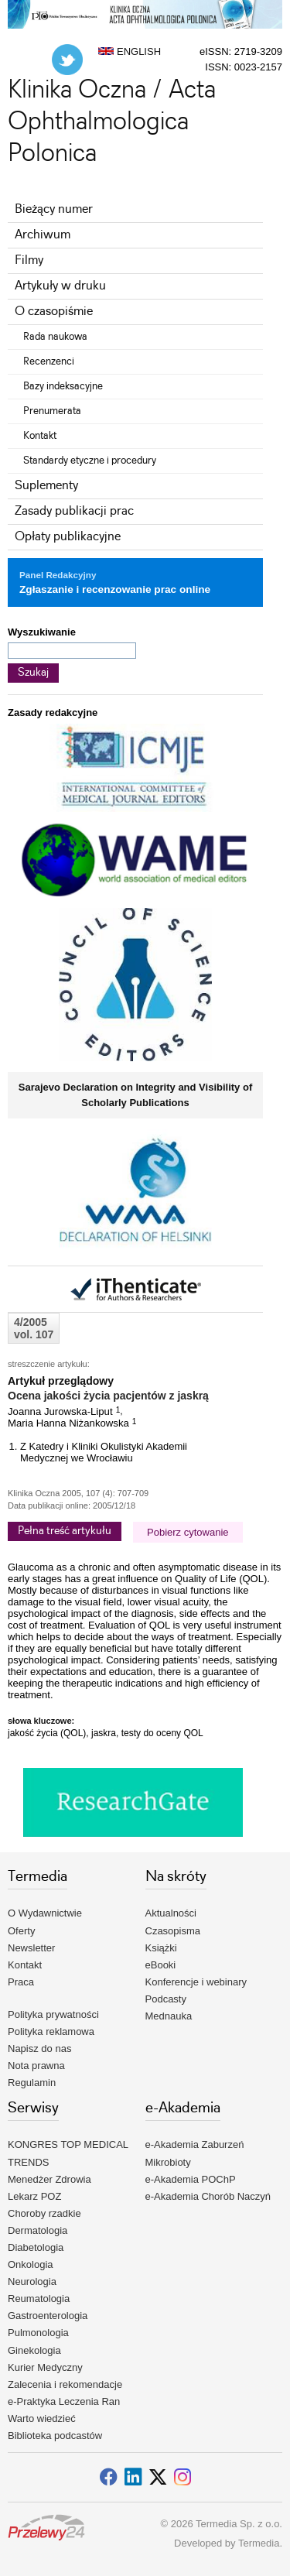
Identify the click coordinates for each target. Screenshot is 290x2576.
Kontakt (39, 435)
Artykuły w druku (60, 286)
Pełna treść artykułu (64, 1531)
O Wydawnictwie (45, 1913)
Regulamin (32, 2082)
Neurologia (32, 2281)
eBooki (160, 1965)
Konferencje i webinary (196, 1982)
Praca (21, 1982)
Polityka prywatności (53, 2014)
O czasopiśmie (54, 311)
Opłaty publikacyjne (68, 536)
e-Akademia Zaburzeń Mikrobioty (194, 2153)
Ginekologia (34, 2350)
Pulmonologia (38, 2332)
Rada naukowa (55, 336)
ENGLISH (129, 51)
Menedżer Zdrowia (49, 2179)
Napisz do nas (39, 2048)
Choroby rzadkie (44, 2213)
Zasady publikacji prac (74, 511)
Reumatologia (39, 2298)
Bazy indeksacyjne (63, 386)
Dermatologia (37, 2230)
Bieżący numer (54, 209)
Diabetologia (35, 2247)
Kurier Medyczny (45, 2367)
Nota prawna (36, 2065)
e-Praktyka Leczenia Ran (64, 2401)
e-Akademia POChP (190, 2179)
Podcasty (165, 1999)
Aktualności (170, 1913)
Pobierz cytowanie (188, 1532)
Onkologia (30, 2264)
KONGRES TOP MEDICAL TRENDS (68, 2153)
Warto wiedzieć (42, 2418)
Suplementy (46, 485)
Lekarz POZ (34, 2196)
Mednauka (169, 2016)
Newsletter (31, 1948)
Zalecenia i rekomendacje (65, 2384)
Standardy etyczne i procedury (89, 460)
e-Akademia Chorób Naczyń (208, 2196)
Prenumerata (52, 411)
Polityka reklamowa (51, 2031)
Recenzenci (48, 361)
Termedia (258, 2543)
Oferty (21, 1931)
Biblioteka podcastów (55, 2435)
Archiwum (42, 235)
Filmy (29, 260)
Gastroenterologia (47, 2315)
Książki (161, 1948)
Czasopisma (173, 1931)
